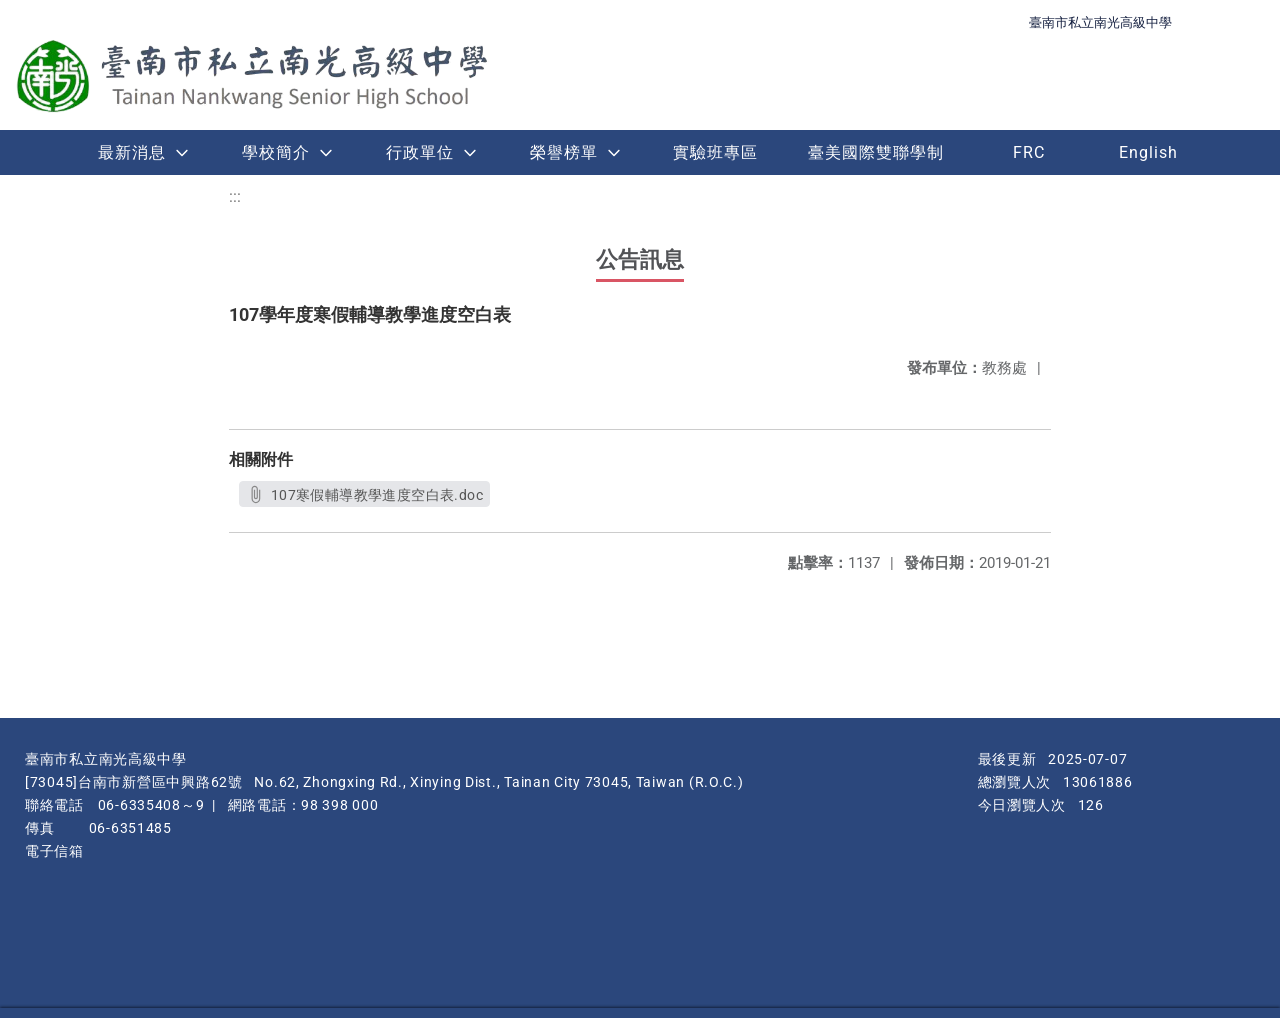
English (1148, 152)
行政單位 (420, 152)
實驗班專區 (715, 152)
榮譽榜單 (564, 152)
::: (235, 196)
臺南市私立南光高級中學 (1100, 22)
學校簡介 (276, 152)
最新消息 (132, 152)
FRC (1029, 152)
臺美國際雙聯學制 (876, 152)
